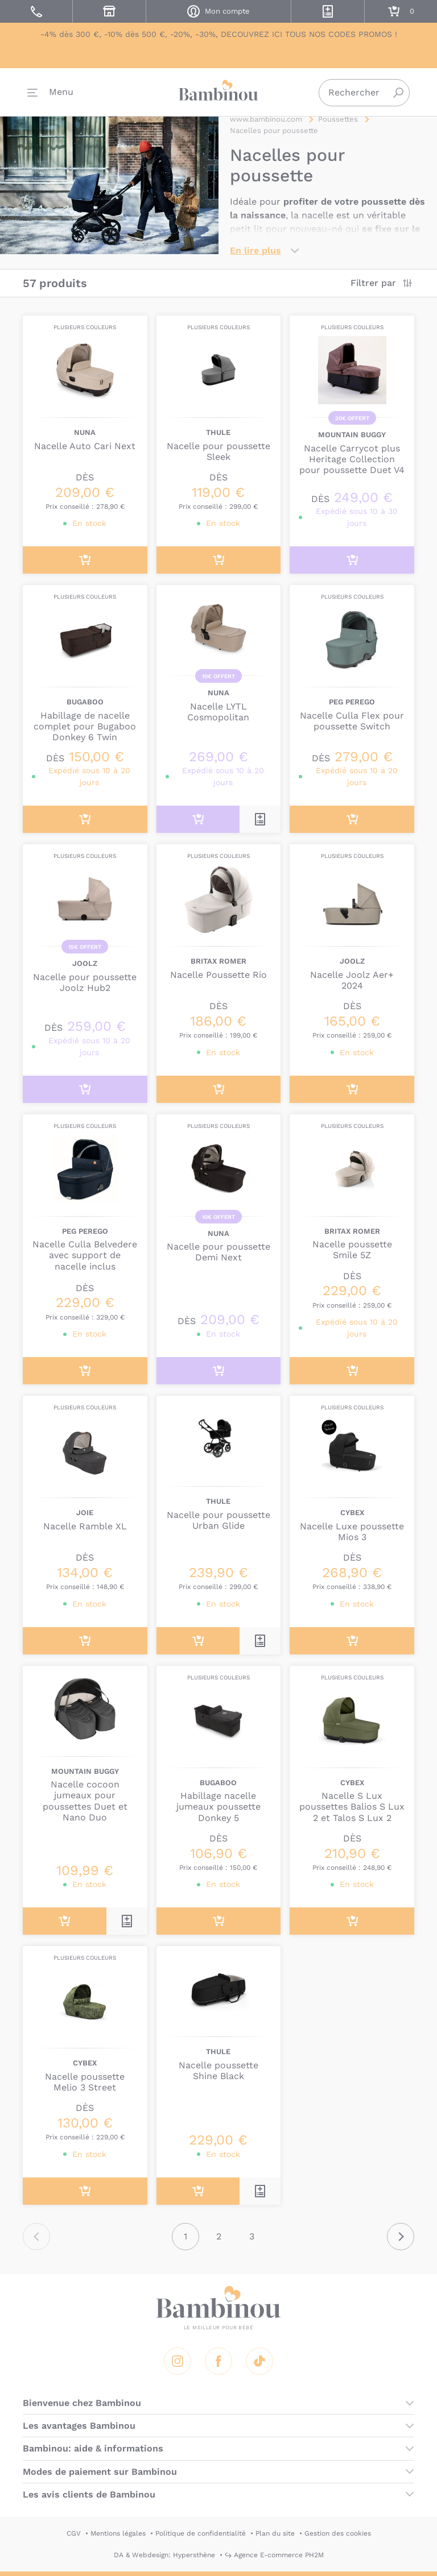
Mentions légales (118, 2533)
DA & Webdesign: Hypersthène (164, 2555)
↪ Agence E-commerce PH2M (274, 2555)
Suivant (400, 2236)
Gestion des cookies (337, 2533)
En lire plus (255, 250)
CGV (74, 2533)
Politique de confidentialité (200, 2533)
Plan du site (275, 2533)
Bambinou (218, 91)
